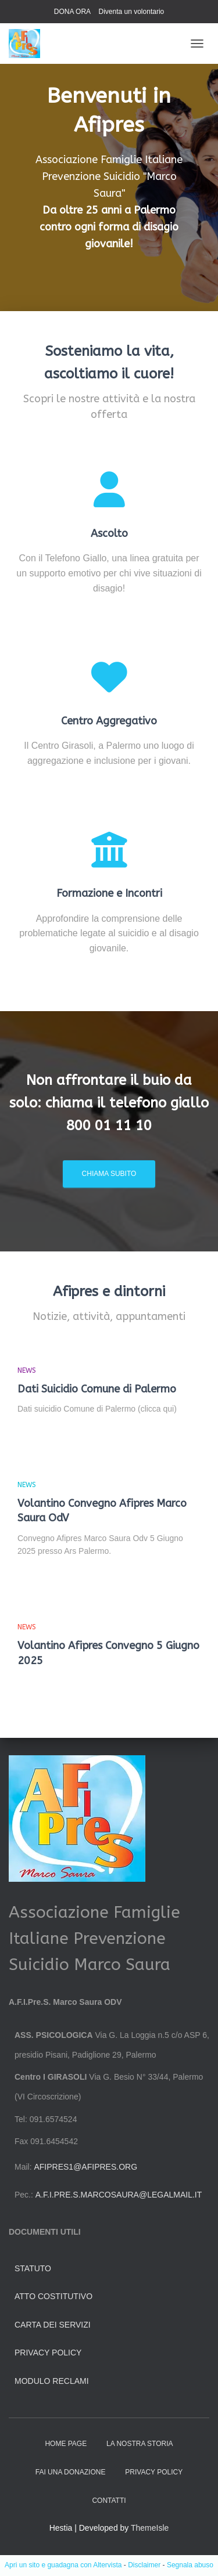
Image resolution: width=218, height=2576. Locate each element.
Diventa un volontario (131, 12)
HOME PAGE (66, 2444)
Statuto (33, 2268)
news (26, 1370)
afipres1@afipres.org (85, 2166)
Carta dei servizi (53, 2324)
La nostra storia (139, 2444)
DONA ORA (72, 12)
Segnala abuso (190, 2565)
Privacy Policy (48, 2352)
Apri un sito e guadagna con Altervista (63, 2565)
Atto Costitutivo (53, 2296)
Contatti (109, 2500)
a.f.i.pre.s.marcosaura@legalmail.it (118, 2194)
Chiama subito (109, 1174)
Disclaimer (144, 2565)
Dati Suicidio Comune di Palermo (96, 1389)
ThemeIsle (150, 2527)
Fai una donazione (70, 2472)
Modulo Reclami (52, 2381)
